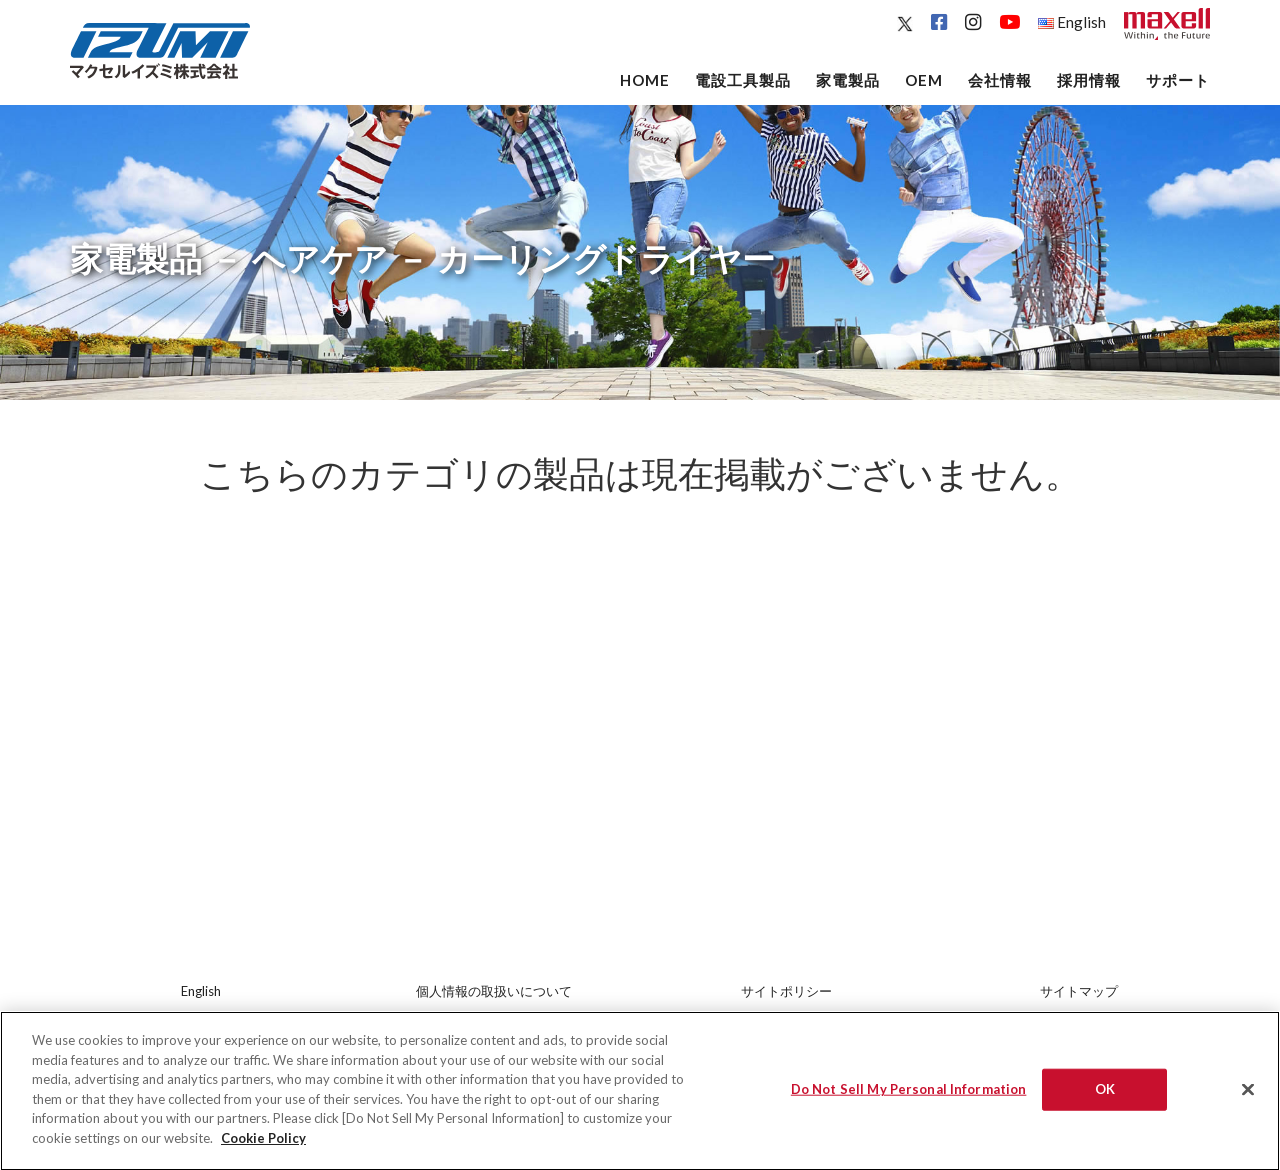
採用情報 (1089, 80)
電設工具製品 (743, 80)
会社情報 (1000, 80)
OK (1105, 1102)
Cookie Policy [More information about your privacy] (263, 1151)
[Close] (1248, 1103)
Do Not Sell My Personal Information (909, 1102)
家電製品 (848, 80)
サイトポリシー (786, 991)
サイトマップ (1079, 991)
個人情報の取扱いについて (494, 991)
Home (645, 80)
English (1072, 22)
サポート (1178, 80)
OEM (924, 80)
